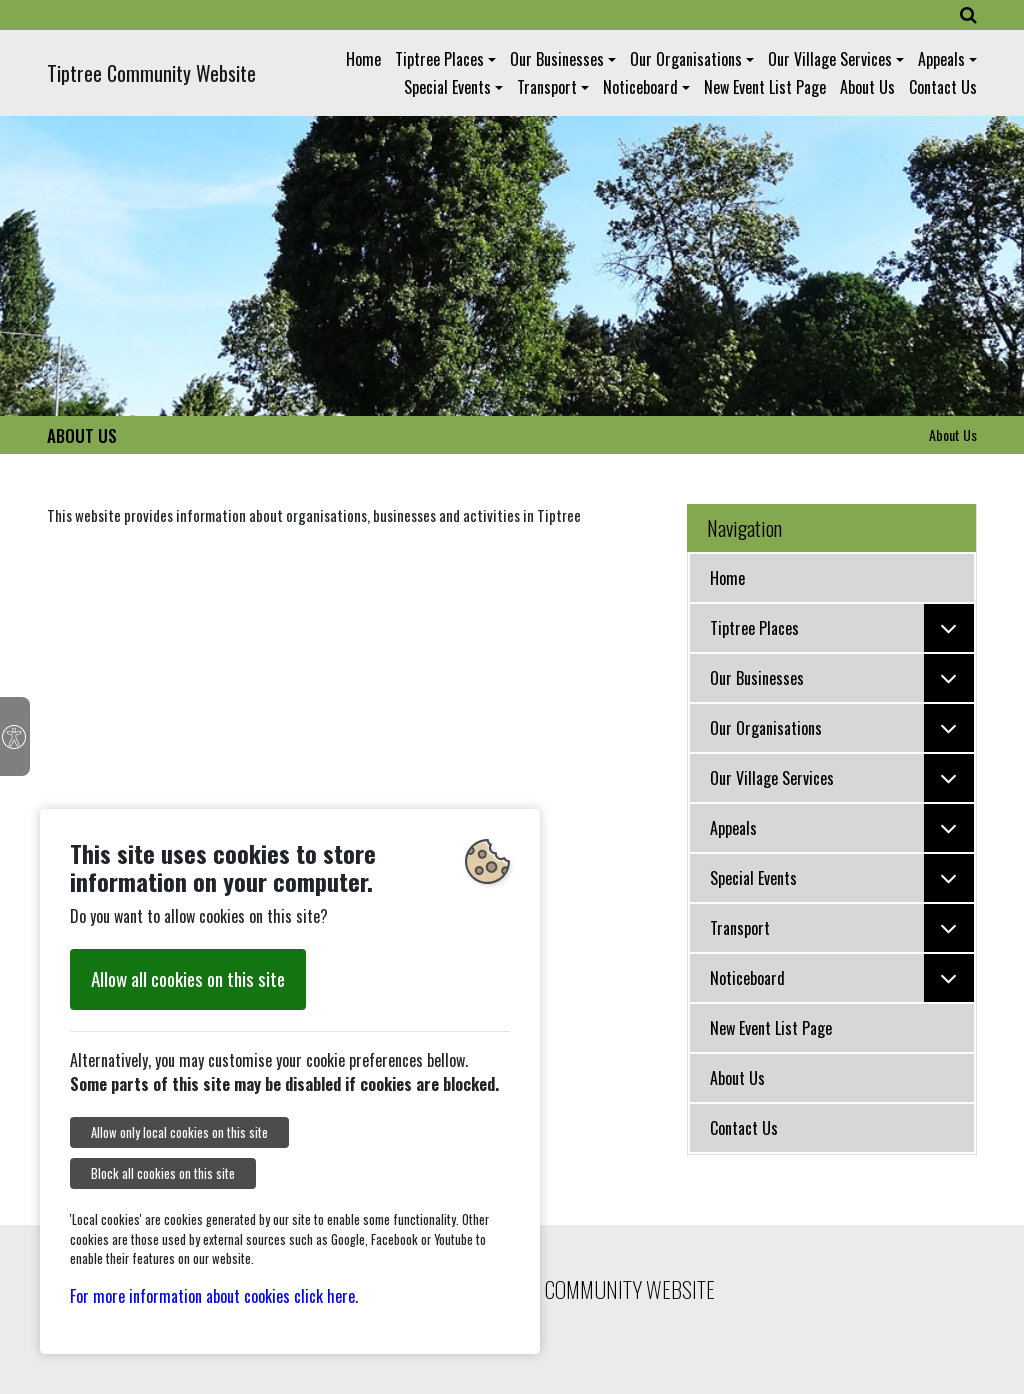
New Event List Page (765, 87)
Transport (547, 87)
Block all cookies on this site (163, 1173)
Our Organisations (686, 59)
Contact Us (943, 87)
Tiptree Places (439, 59)
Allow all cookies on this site (188, 978)
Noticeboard (640, 87)
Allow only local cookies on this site (179, 1132)
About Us (867, 87)
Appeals (941, 59)
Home (363, 59)
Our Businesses (557, 59)
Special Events (447, 87)
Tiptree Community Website (151, 73)
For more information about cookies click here (212, 1296)
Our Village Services (830, 59)
